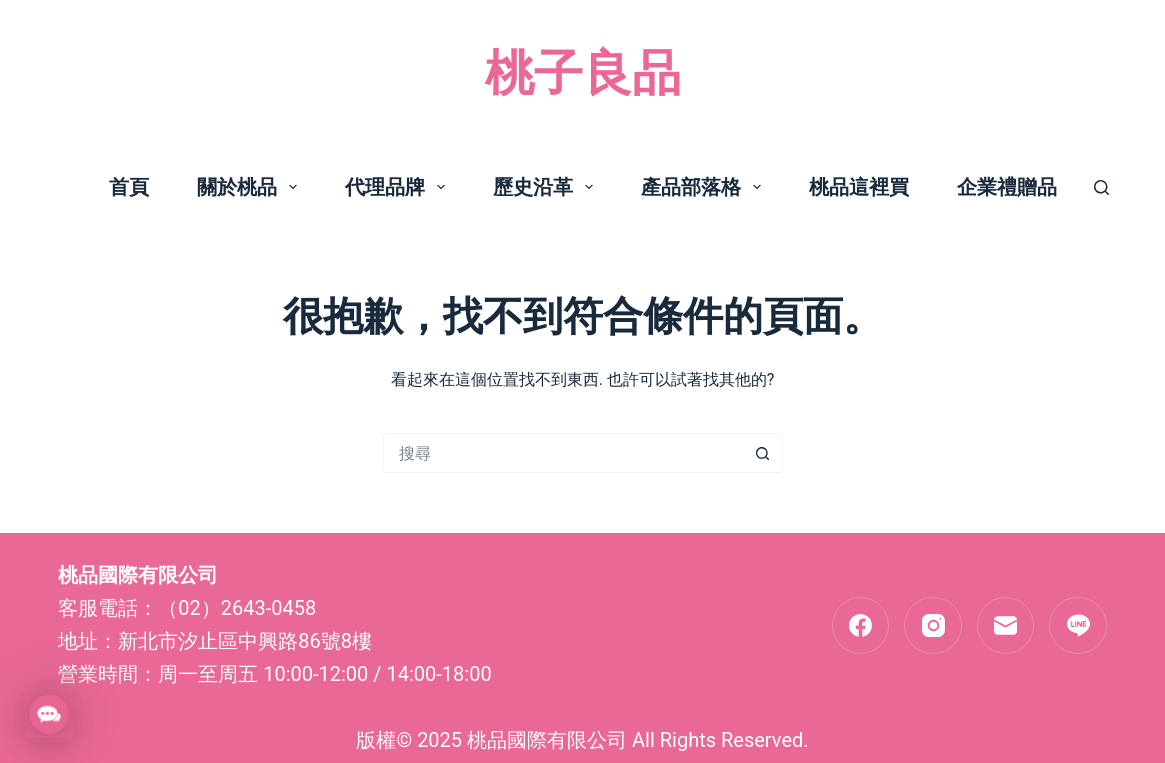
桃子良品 (583, 73)
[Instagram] (933, 626)
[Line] (1078, 626)
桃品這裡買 (859, 187)
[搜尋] (1101, 187)
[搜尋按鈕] (763, 453)
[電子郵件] (1006, 626)
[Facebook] (861, 626)
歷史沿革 (547, 187)
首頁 (129, 187)
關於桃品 (251, 187)
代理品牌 (399, 187)
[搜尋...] (563, 453)
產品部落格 (705, 187)
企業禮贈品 (1007, 187)
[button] (49, 714)
